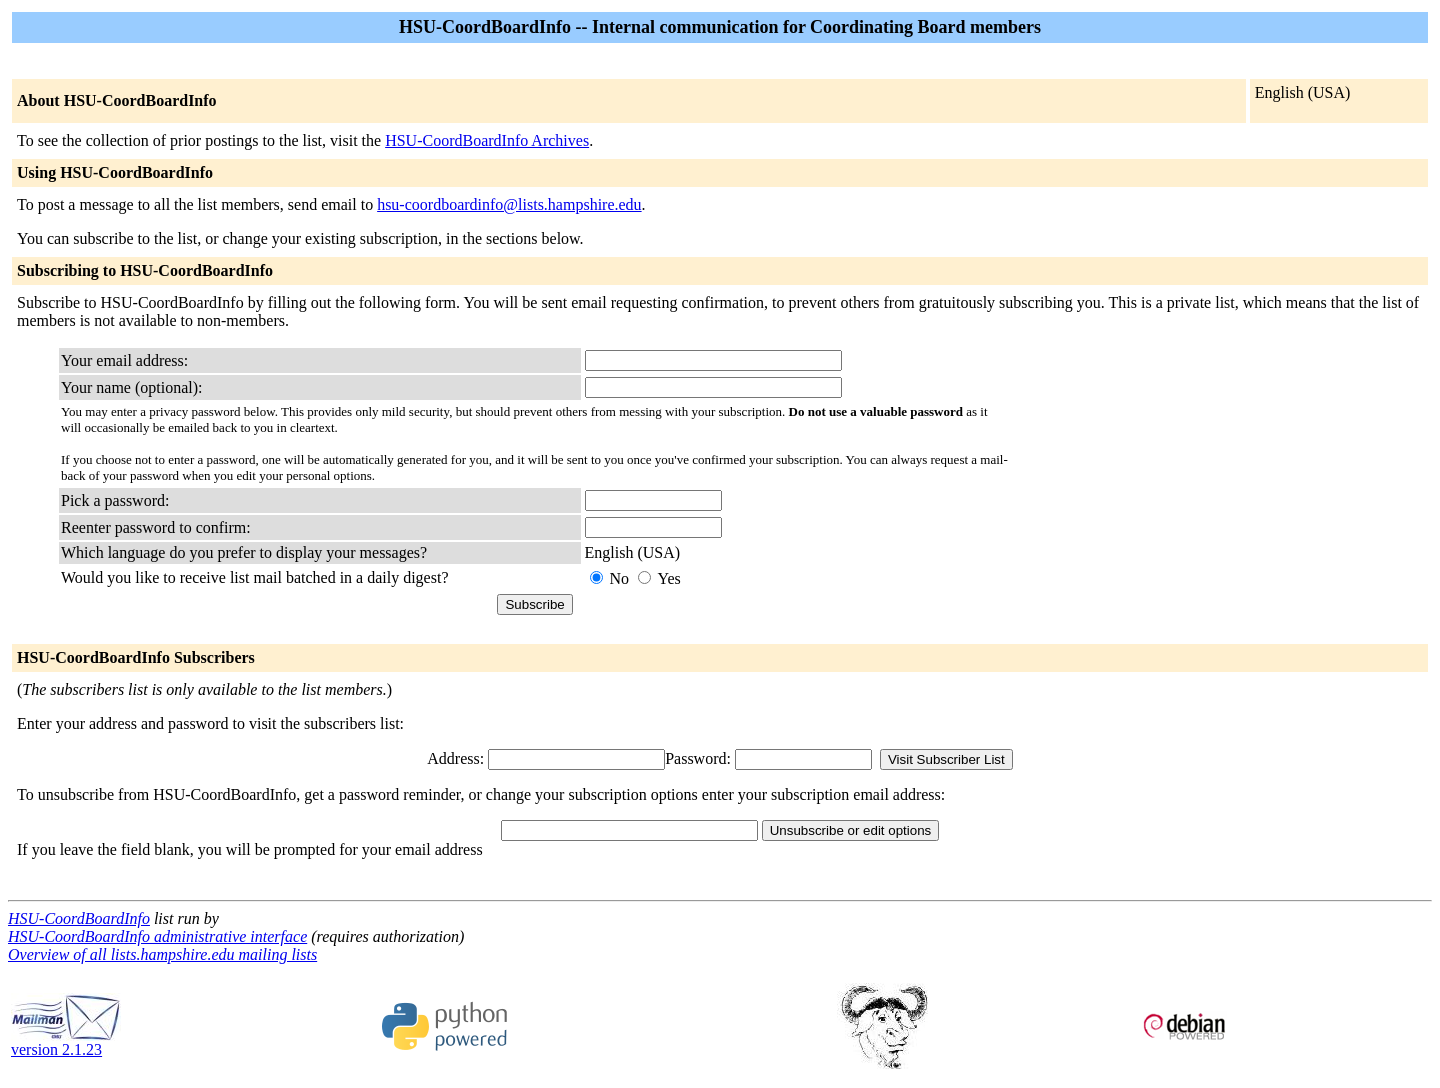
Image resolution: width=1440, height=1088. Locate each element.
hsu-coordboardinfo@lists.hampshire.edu (509, 204)
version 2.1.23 (66, 1042)
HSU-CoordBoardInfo (79, 918)
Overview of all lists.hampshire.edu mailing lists (162, 954)
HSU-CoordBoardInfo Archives (487, 140)
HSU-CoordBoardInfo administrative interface (157, 936)
